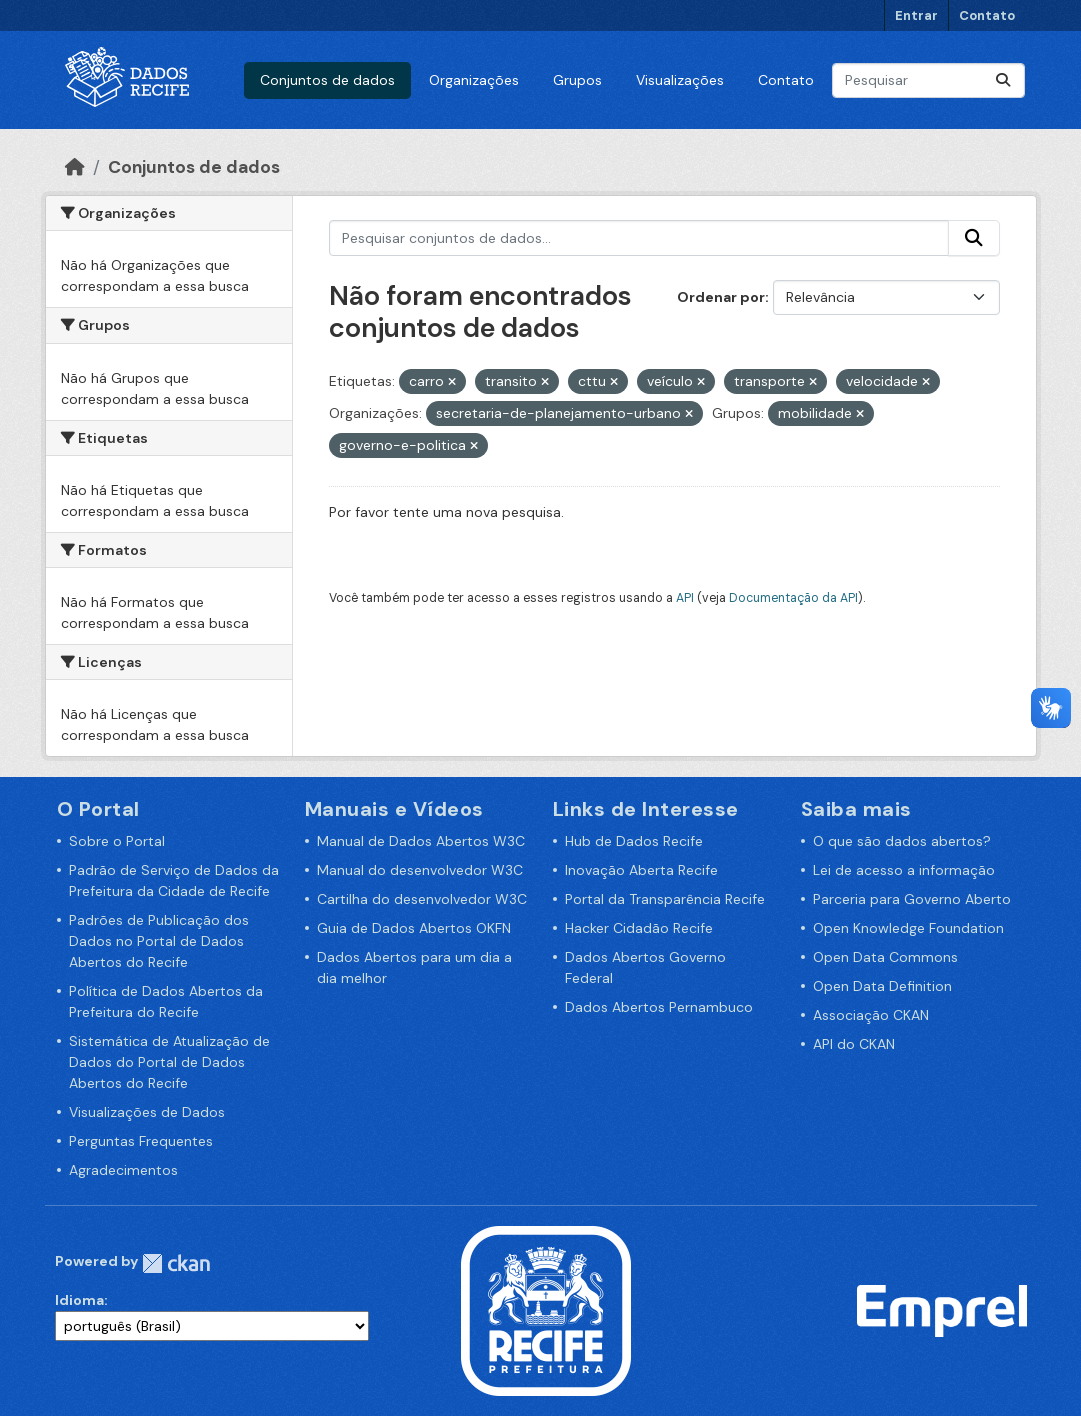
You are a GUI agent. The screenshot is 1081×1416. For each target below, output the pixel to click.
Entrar (916, 15)
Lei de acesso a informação (904, 870)
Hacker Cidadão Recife (639, 928)
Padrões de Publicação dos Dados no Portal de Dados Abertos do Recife (159, 941)
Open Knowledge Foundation (908, 928)
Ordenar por (721, 297)
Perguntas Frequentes (141, 1141)
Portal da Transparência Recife (665, 899)
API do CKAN (854, 1044)
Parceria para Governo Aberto (912, 899)
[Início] (75, 167)
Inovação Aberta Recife (641, 870)
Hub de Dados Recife (634, 841)
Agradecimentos (123, 1170)
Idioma (79, 1300)
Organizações (474, 80)
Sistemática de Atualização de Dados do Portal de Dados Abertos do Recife (169, 1062)
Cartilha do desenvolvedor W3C (422, 899)
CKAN (176, 1263)
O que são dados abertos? (902, 841)
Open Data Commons (885, 957)
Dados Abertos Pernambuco (659, 1007)
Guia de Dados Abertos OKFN (414, 928)
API (685, 598)
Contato (987, 15)
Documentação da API (793, 598)
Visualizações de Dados (147, 1112)
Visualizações (680, 80)
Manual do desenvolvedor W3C (420, 870)
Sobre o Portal (117, 841)
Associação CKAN (871, 1015)
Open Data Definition (882, 986)
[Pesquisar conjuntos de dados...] (928, 80)
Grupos (577, 80)
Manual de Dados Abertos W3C (421, 841)
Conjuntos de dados (327, 80)
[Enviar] (1003, 80)
